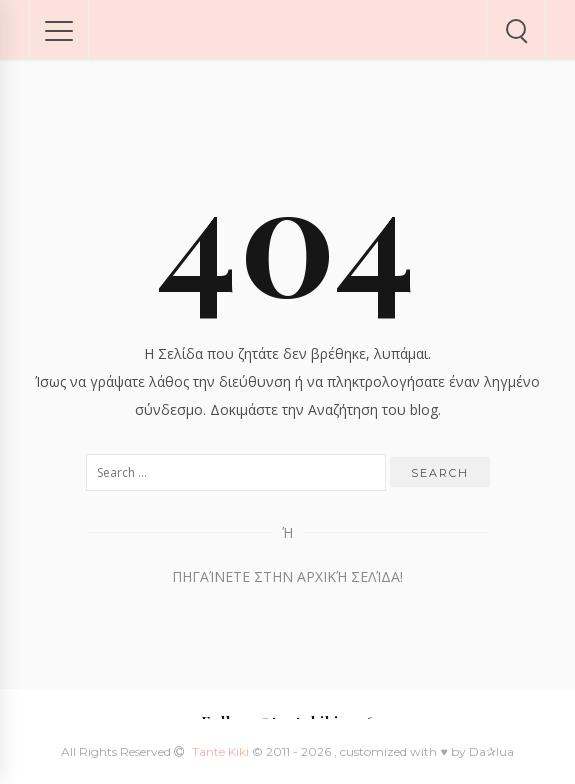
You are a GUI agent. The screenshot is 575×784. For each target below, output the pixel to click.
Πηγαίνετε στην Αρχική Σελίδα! (287, 576)
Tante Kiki (222, 751)
